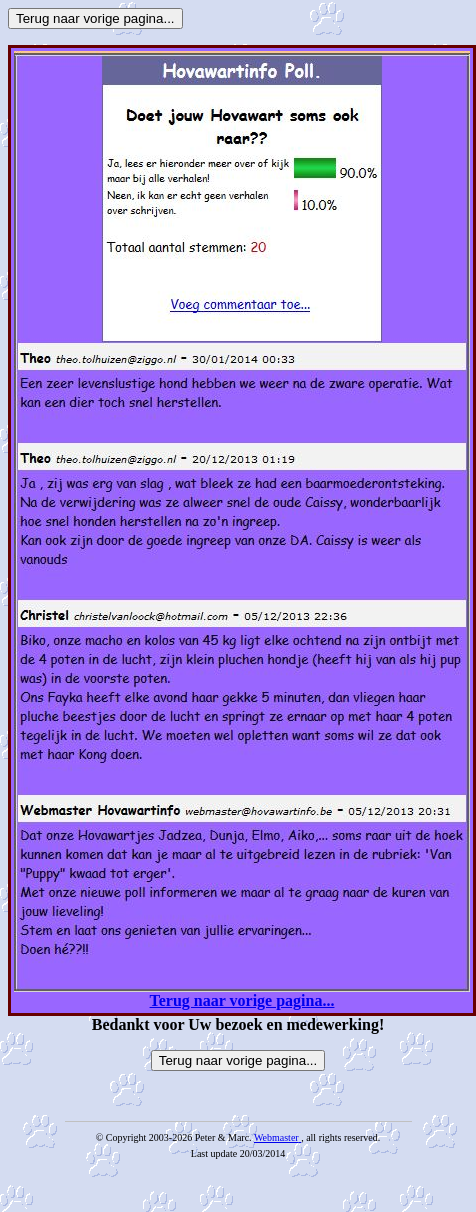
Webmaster (276, 1137)
